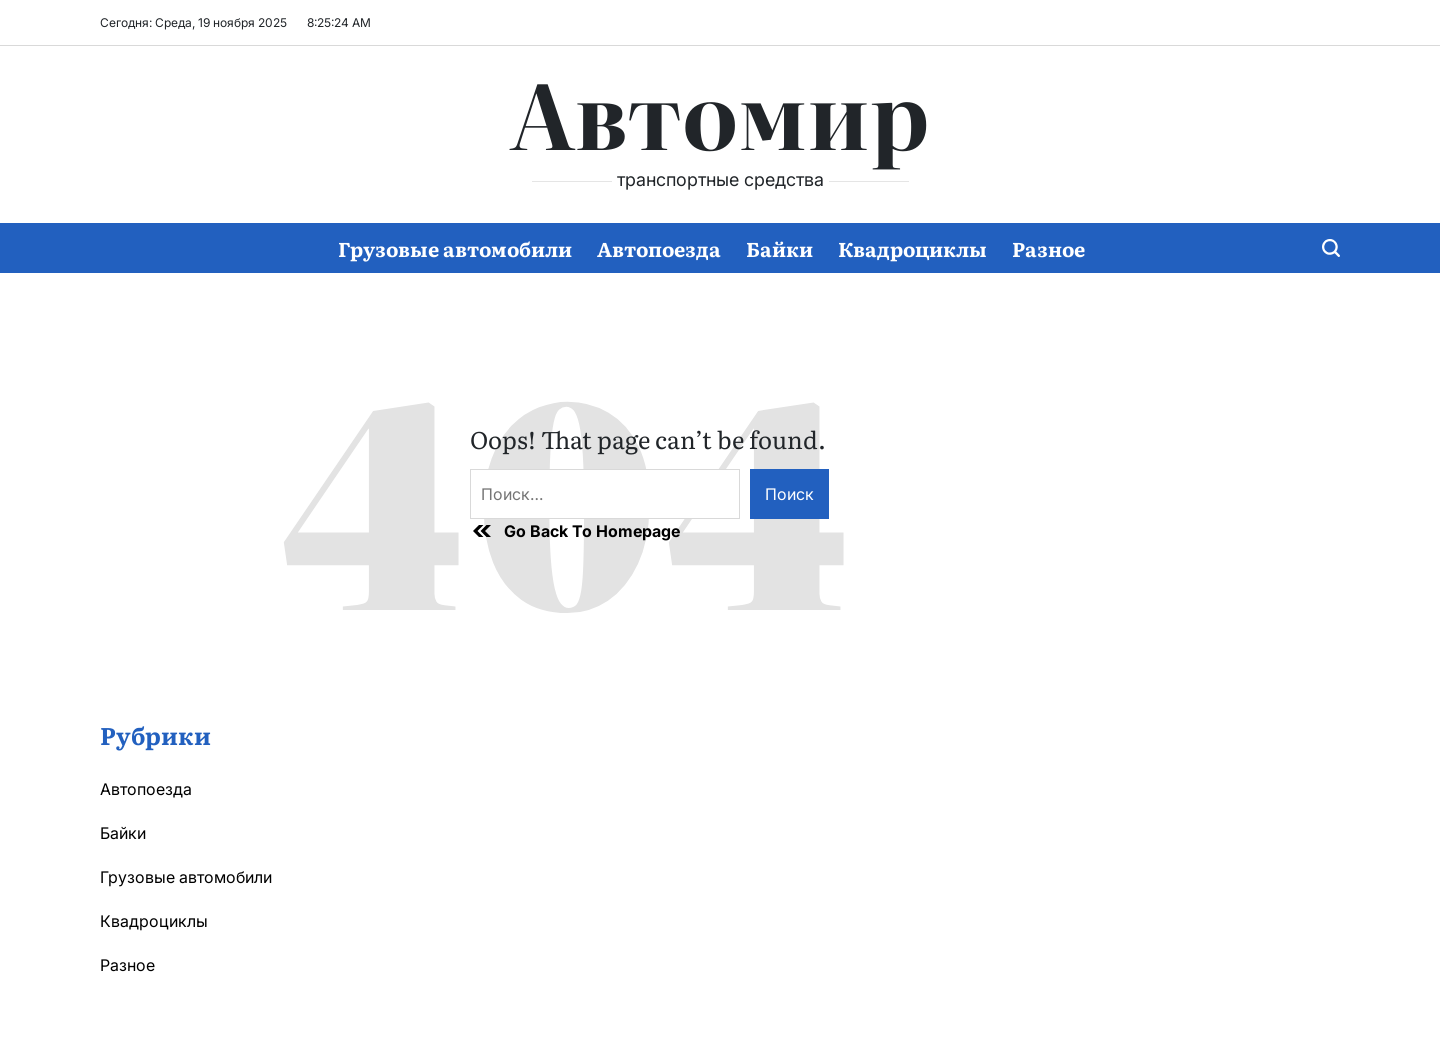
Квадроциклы (912, 248)
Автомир (720, 111)
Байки (779, 248)
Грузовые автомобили (455, 248)
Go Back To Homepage (575, 531)
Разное (1048, 248)
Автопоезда (659, 248)
